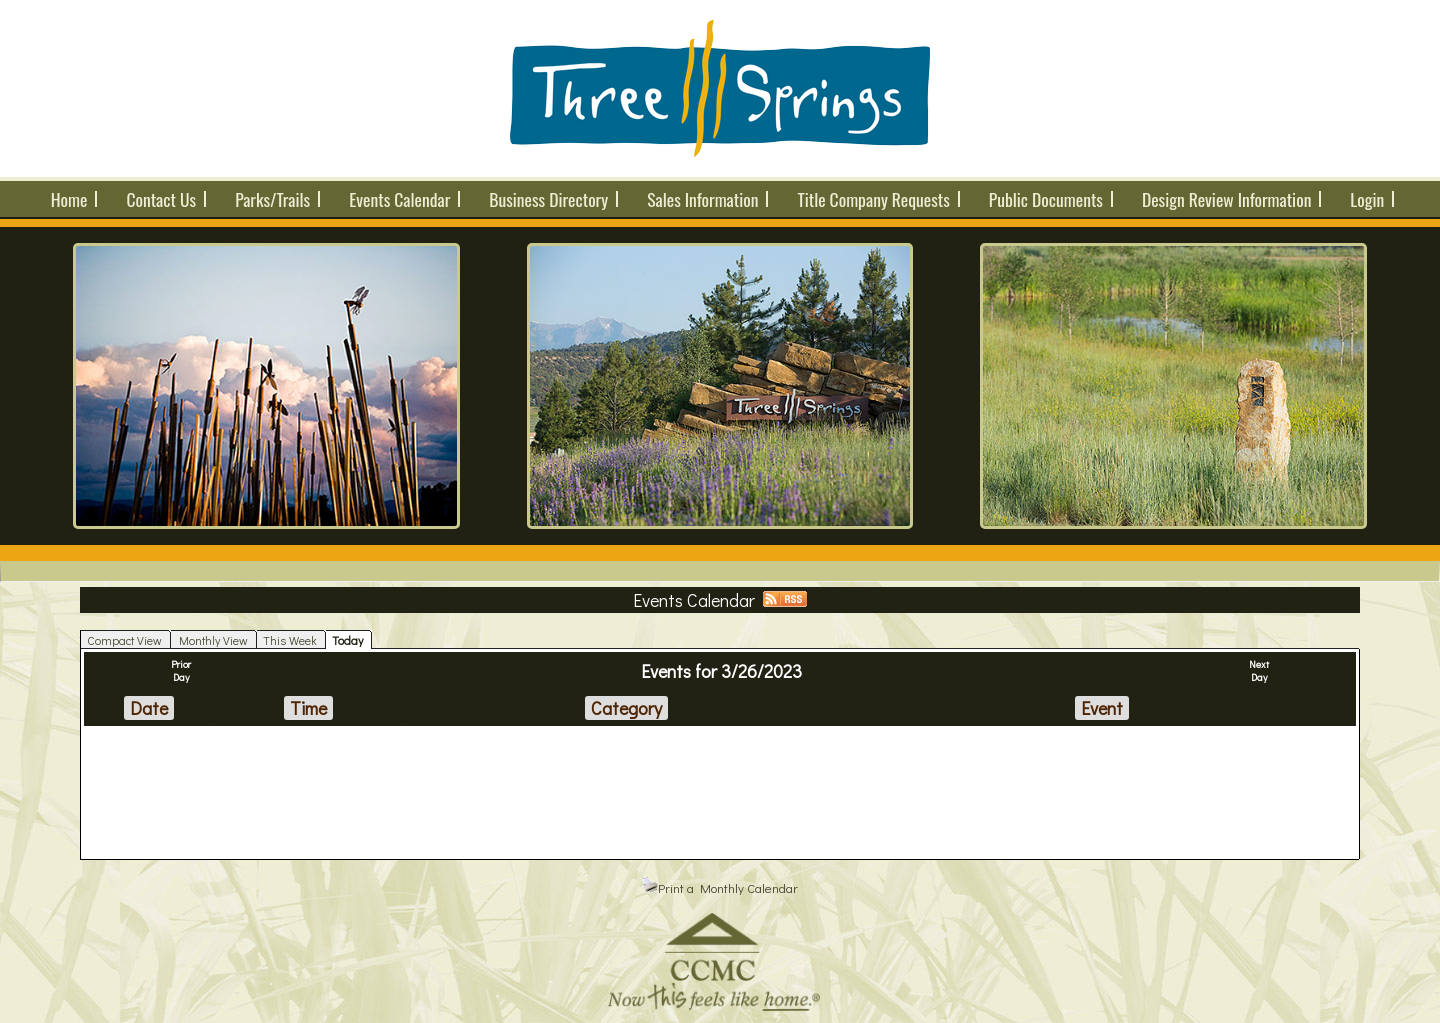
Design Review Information (1226, 199)
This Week (290, 640)
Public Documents (1046, 199)
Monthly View (213, 640)
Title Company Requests (873, 199)
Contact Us (161, 199)
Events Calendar (399, 199)
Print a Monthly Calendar (720, 887)
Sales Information (702, 199)
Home (69, 199)
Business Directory (548, 199)
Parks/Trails (272, 199)
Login (1367, 199)
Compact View (124, 640)
